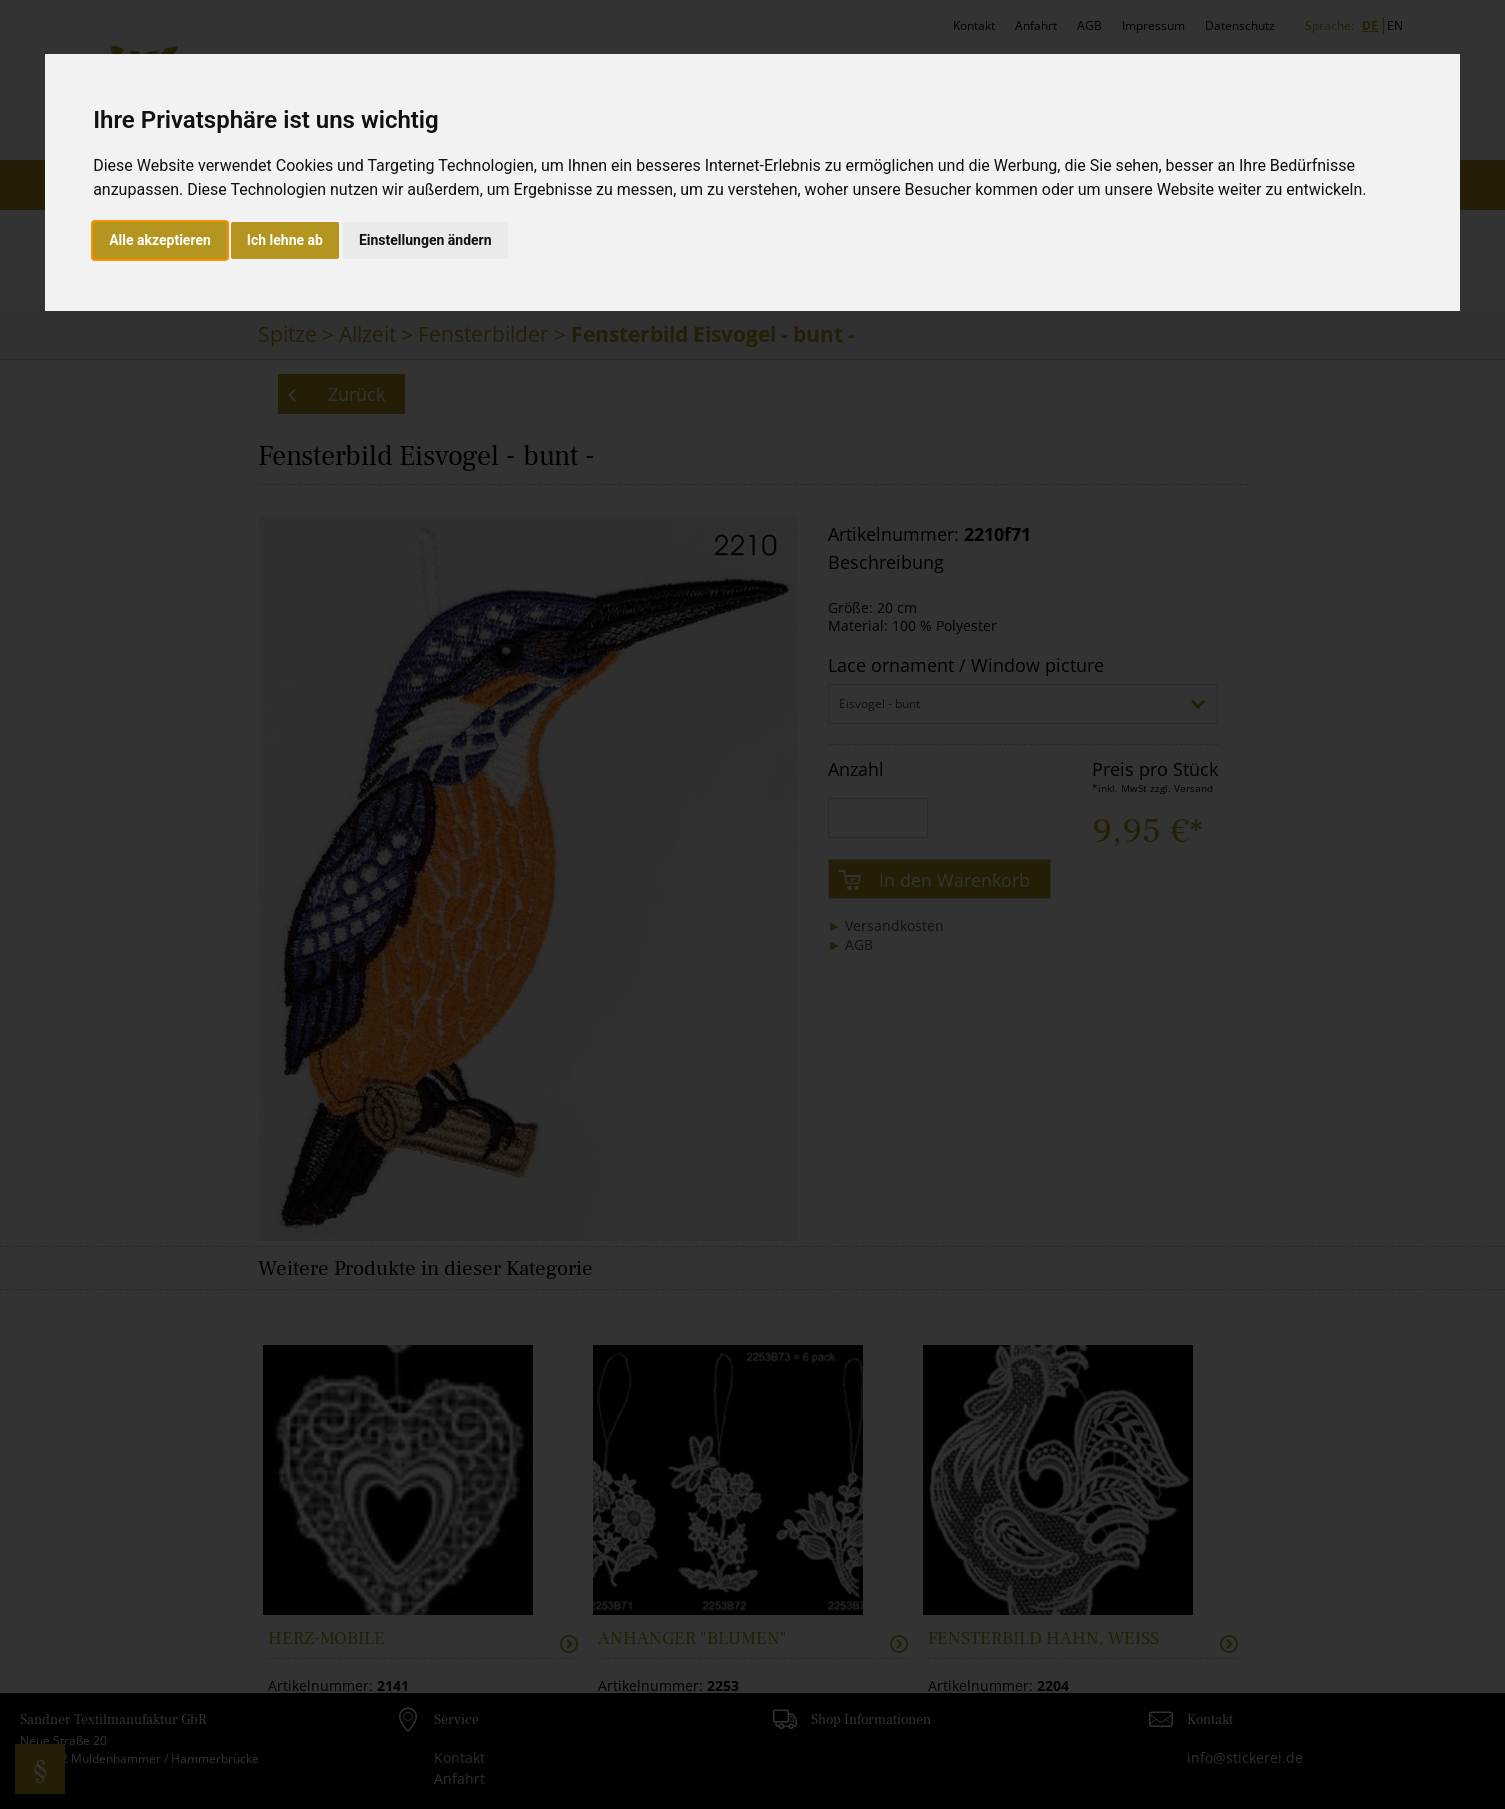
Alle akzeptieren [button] (160, 240)
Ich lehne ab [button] (285, 240)
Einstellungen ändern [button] (425, 240)
